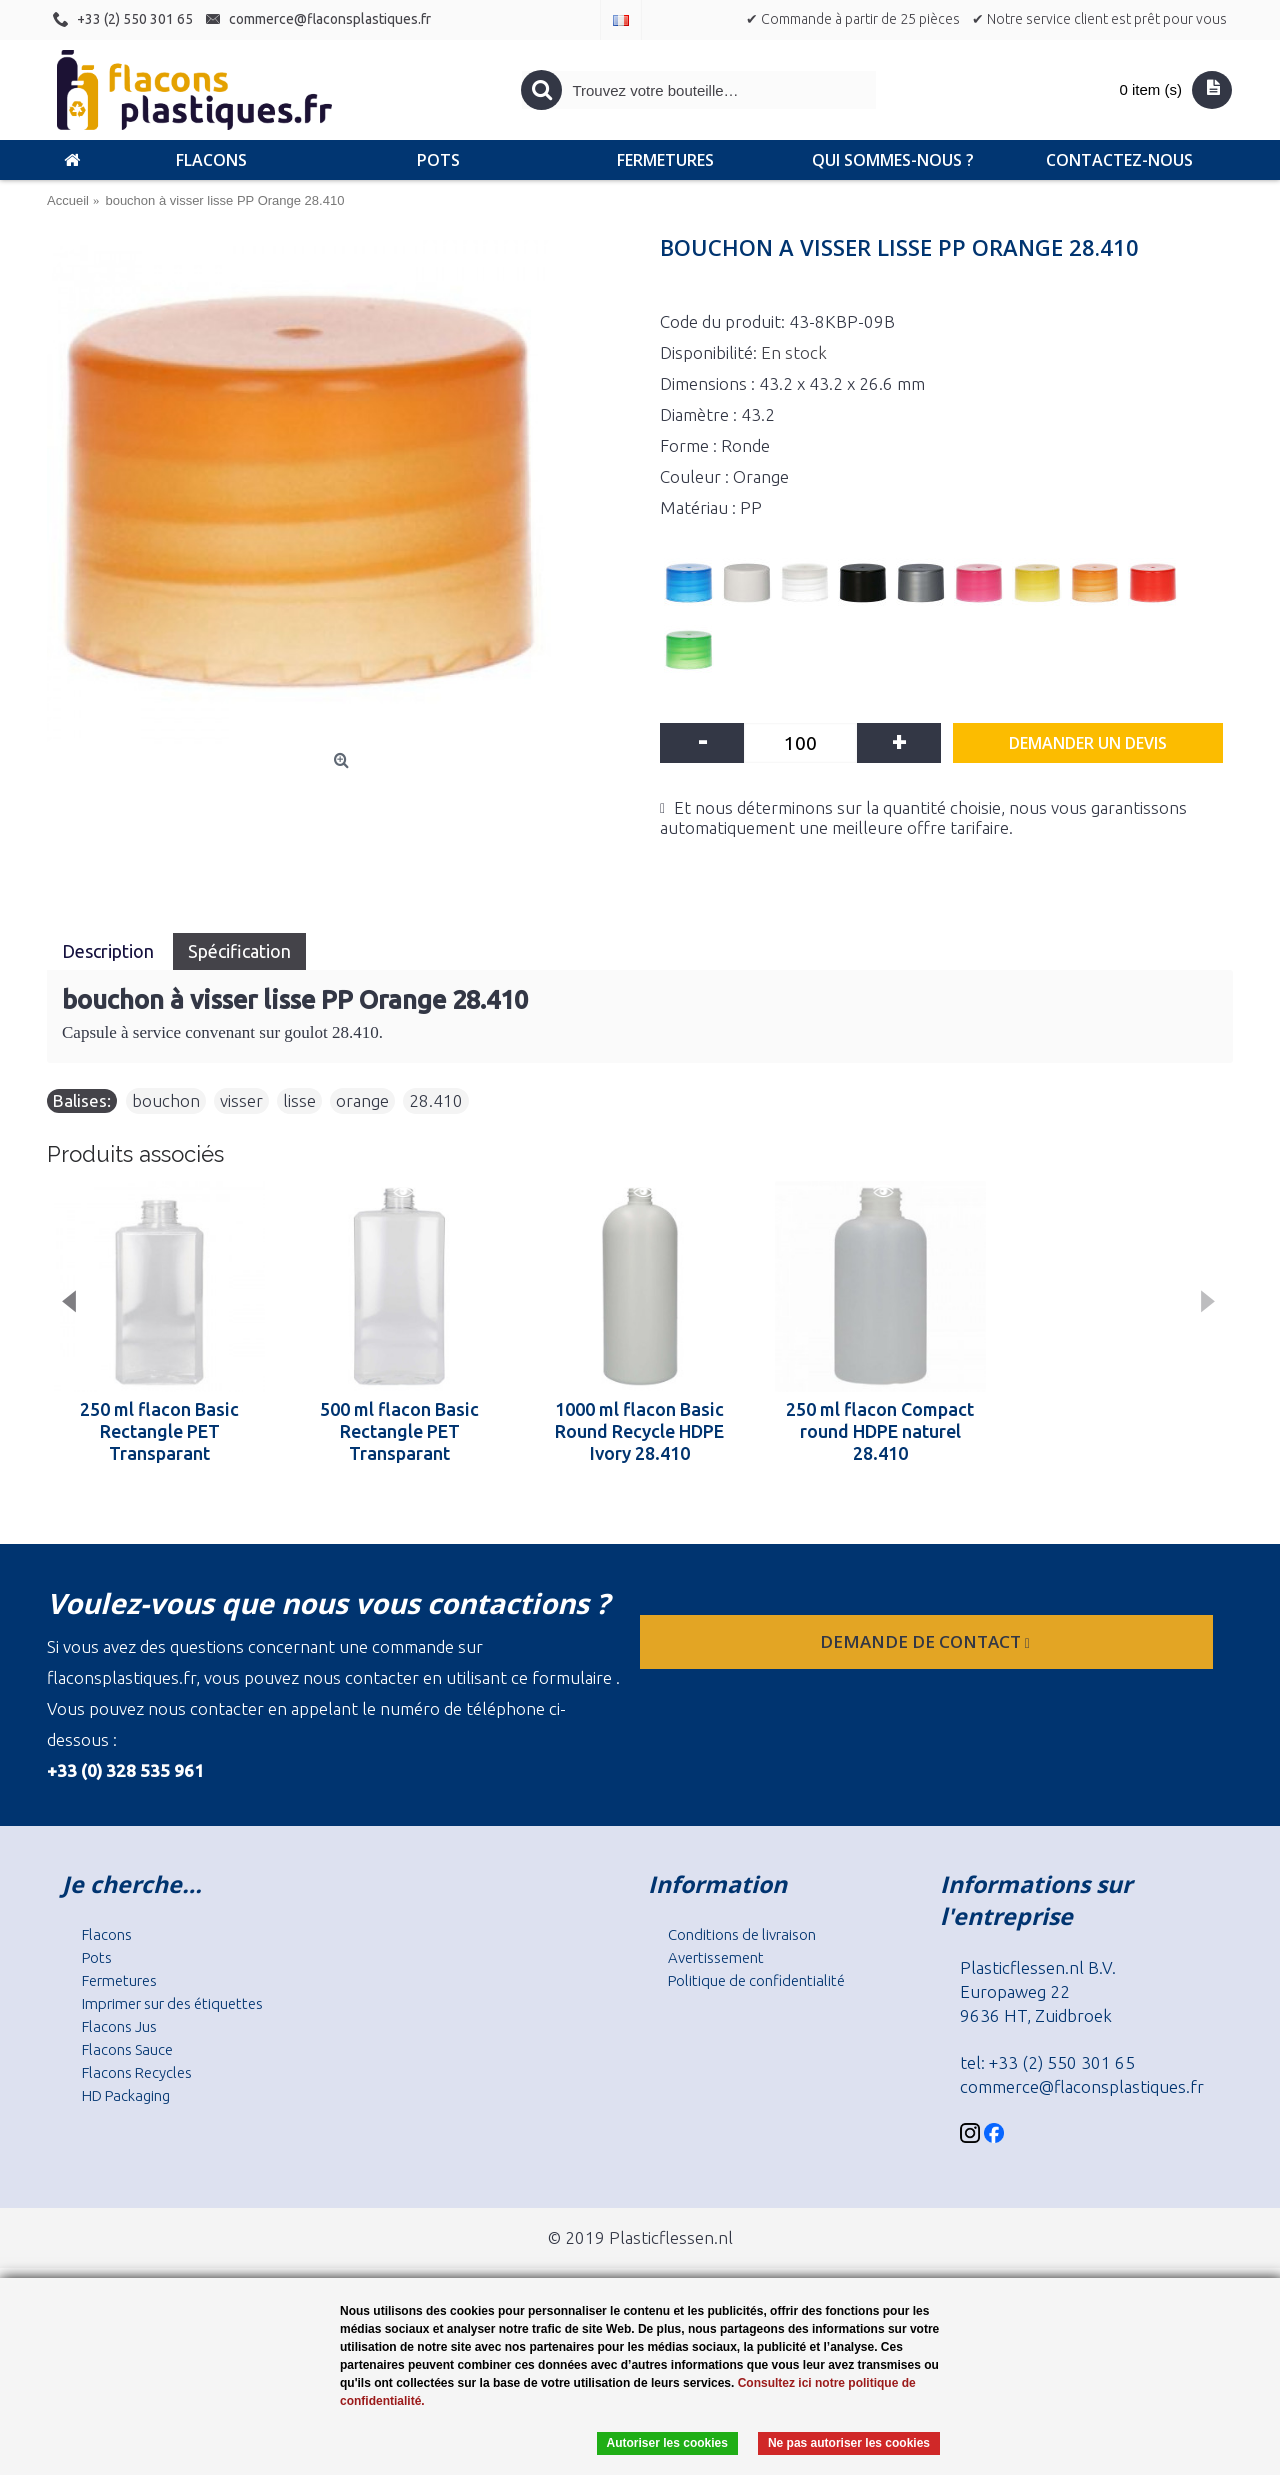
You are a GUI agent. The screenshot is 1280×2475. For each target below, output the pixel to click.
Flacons (107, 1934)
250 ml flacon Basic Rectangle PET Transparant (159, 1431)
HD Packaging (126, 2095)
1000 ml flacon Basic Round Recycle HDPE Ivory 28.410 (639, 1431)
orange (362, 1100)
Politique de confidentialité (756, 1980)
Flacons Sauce (127, 2049)
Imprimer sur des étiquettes (172, 2003)
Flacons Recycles (137, 2072)
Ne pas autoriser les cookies (849, 2443)
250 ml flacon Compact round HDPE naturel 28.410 (880, 1431)
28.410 (436, 1100)
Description (110, 951)
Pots (97, 1957)
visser (241, 1100)
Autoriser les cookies (667, 2443)
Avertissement (716, 1957)
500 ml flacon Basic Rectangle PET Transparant (399, 1431)
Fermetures (119, 1980)
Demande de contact (927, 1641)
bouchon (166, 1100)
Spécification (239, 951)
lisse (299, 1100)
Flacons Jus (119, 2026)
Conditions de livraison (742, 1934)
